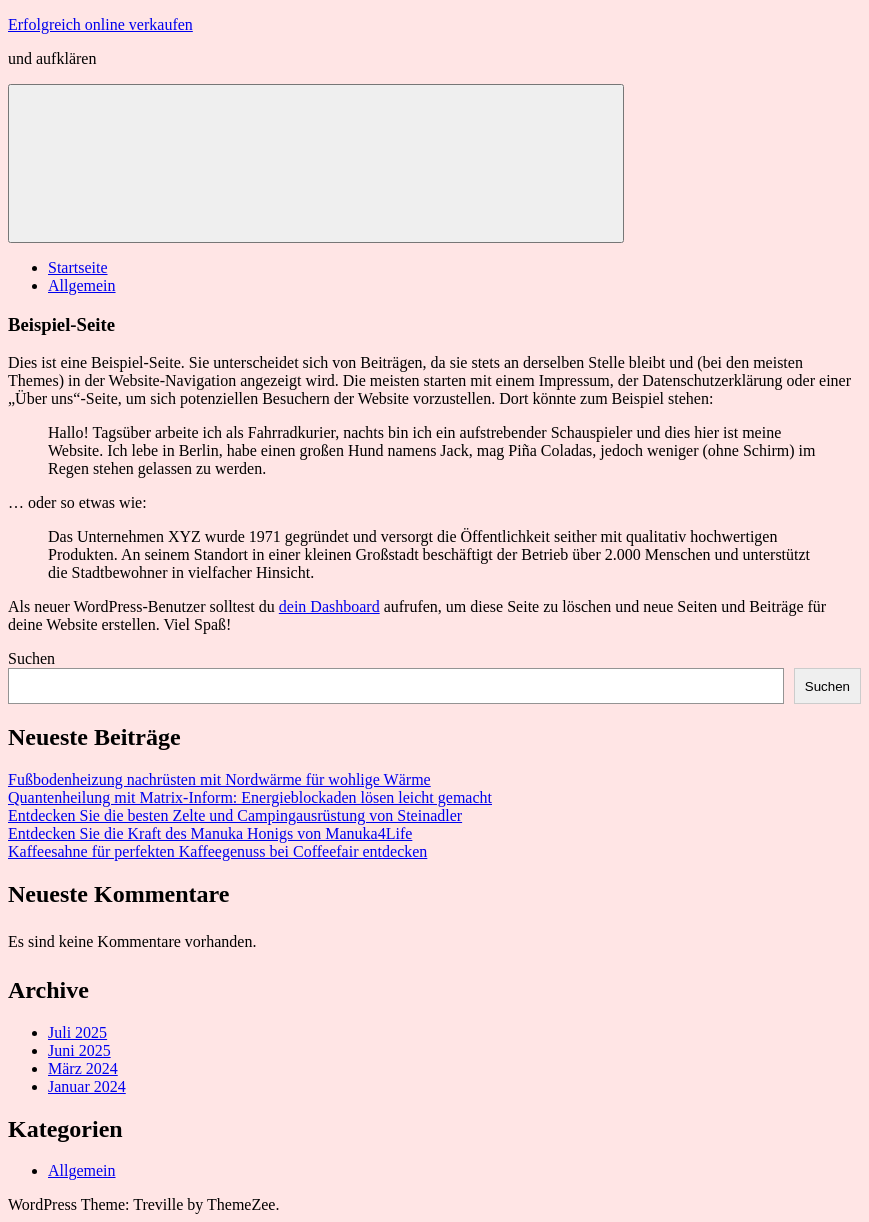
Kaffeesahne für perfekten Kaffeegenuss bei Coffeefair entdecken (217, 851)
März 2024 (83, 1068)
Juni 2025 (79, 1050)
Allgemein (82, 285)
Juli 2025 (77, 1032)
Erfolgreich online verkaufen (100, 24)
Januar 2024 (87, 1086)
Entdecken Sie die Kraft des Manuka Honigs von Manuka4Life (210, 833)
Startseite (78, 267)
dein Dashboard (329, 606)
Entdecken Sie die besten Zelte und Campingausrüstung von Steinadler (235, 815)
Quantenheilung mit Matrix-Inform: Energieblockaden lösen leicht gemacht (250, 797)
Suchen (31, 658)
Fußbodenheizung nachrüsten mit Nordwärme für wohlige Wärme (219, 779)
